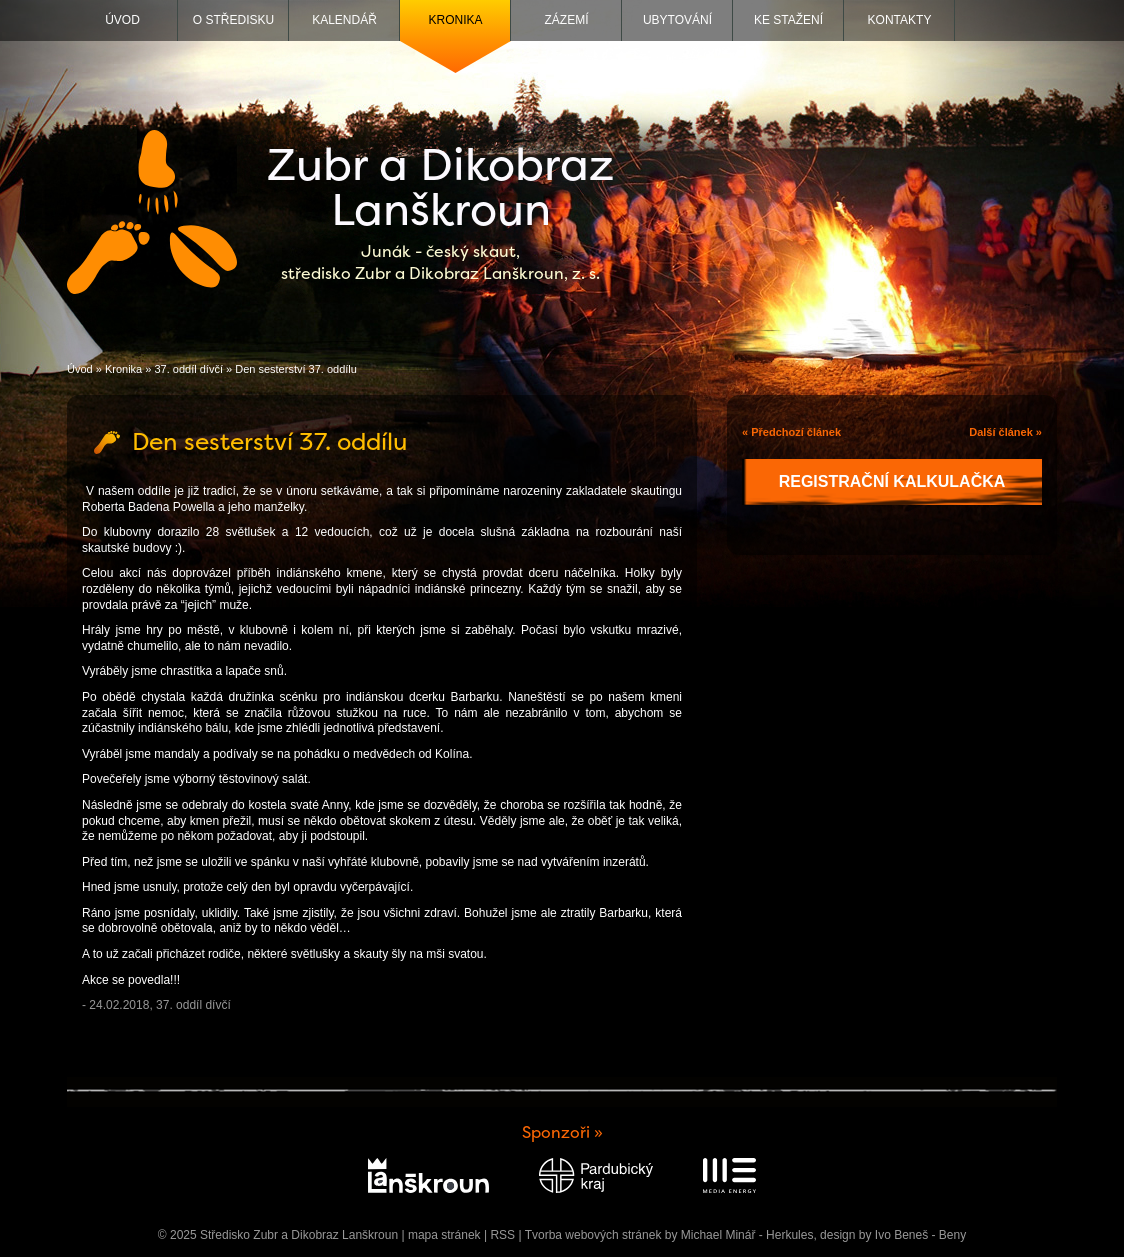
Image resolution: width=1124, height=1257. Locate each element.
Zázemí (567, 20)
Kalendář (344, 20)
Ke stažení (788, 20)
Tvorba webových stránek (593, 1235)
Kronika (455, 20)
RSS (502, 1235)
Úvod (122, 20)
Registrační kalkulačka (892, 481)
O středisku (233, 20)
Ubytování (677, 20)
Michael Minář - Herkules (747, 1235)
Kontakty (900, 20)
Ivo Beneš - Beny (920, 1235)
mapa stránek (444, 1235)
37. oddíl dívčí (188, 369)
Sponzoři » (562, 1132)
